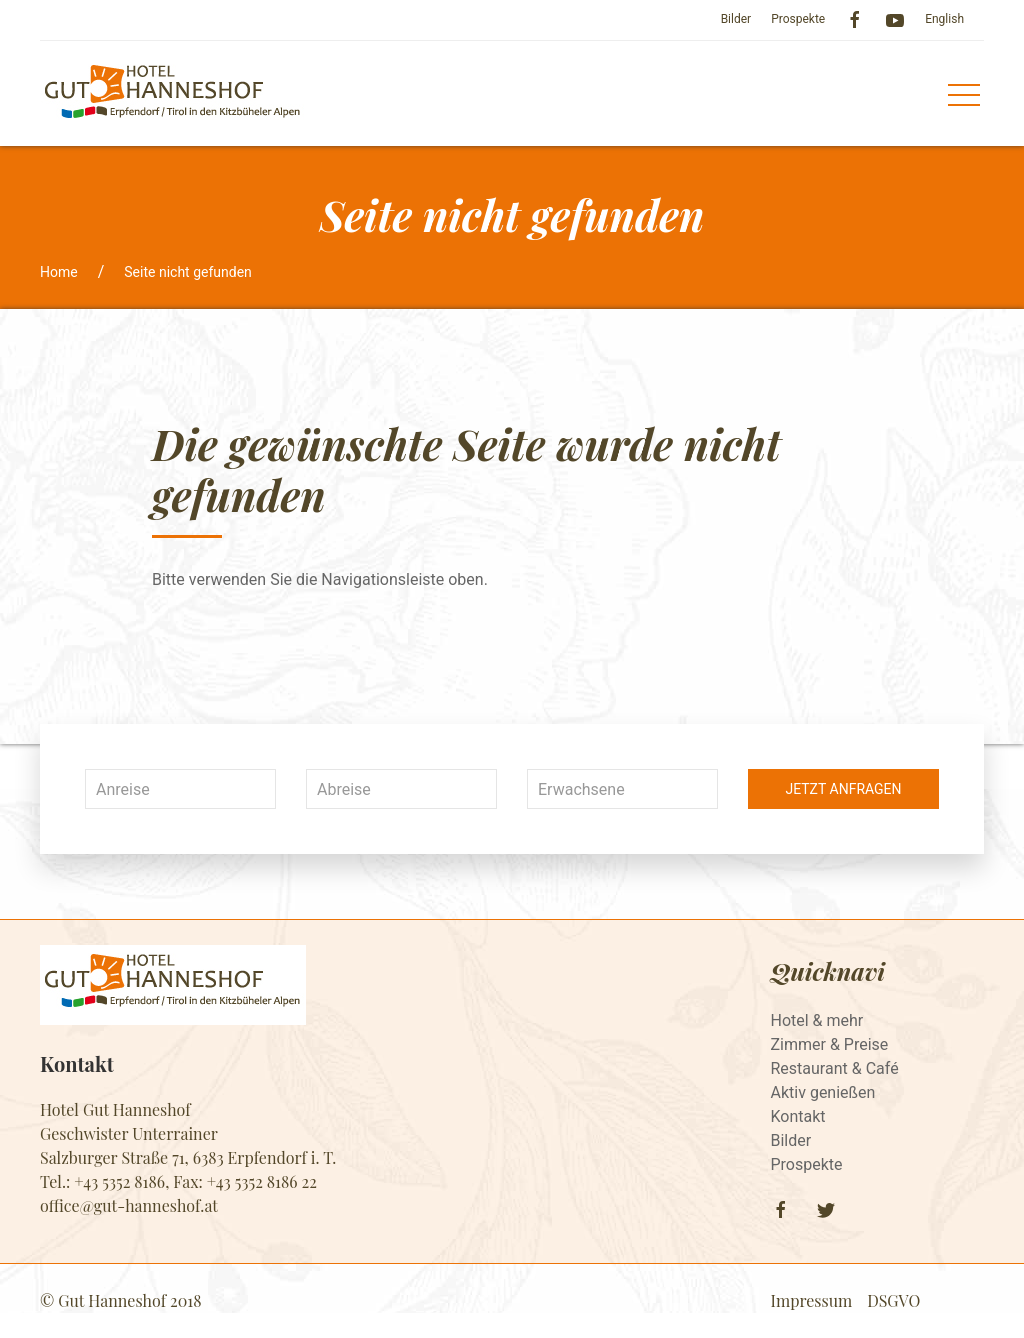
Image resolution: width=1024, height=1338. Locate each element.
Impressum (812, 1300)
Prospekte (798, 19)
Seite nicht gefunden (188, 272)
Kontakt (798, 1116)
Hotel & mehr (817, 1020)
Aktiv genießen (823, 1092)
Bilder (736, 19)
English (944, 19)
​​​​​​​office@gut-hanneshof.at (129, 1205)
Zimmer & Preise (830, 1044)
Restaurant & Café (835, 1068)
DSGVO (893, 1300)
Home (59, 272)
